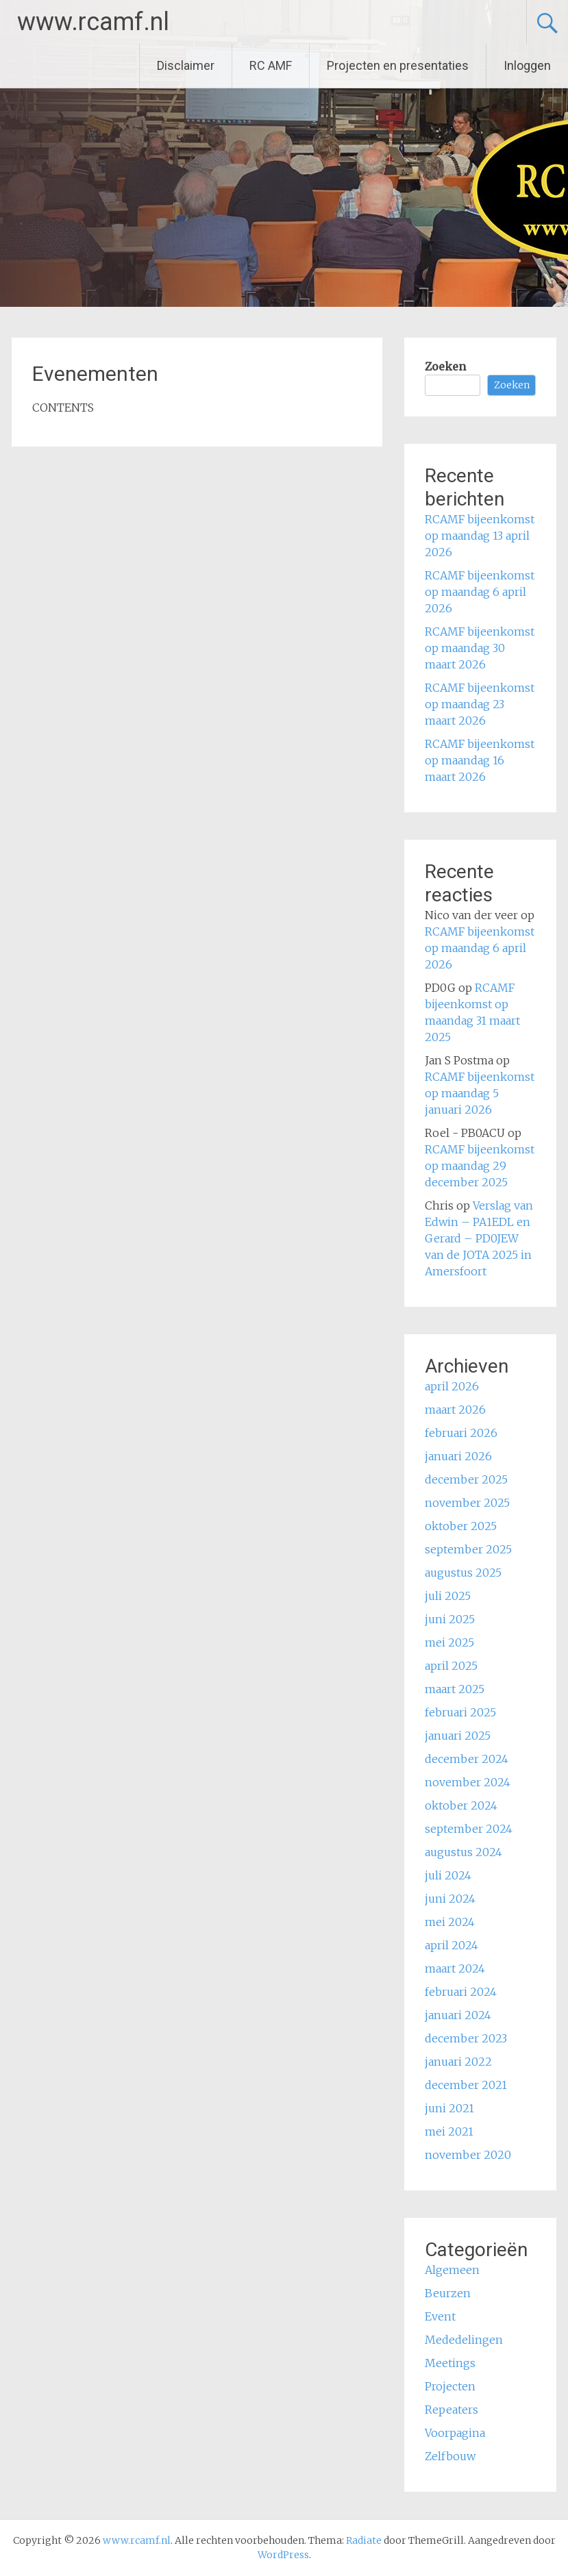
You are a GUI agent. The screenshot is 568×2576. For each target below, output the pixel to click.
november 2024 (467, 1782)
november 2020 (468, 2155)
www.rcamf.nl (93, 22)
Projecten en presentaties (398, 65)
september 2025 (468, 1549)
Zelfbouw (450, 2456)
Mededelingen (464, 2340)
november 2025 (467, 1503)
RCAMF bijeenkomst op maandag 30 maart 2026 (479, 648)
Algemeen (452, 2270)
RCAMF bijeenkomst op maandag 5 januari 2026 (479, 1093)
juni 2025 (450, 1619)
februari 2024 (461, 1992)
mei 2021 (449, 2131)
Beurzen (448, 2293)
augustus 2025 (463, 1572)
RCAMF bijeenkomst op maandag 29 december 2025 (479, 1165)
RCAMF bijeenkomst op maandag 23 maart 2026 (479, 704)
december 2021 (466, 2085)
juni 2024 (450, 1898)
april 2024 (451, 1945)
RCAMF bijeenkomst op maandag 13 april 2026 (479, 535)
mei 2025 (449, 1642)
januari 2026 (458, 1456)
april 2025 (451, 1666)
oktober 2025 (461, 1526)
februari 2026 (461, 1433)
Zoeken (445, 366)
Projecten (450, 2386)
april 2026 (452, 1386)
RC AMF (270, 65)
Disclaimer (185, 65)
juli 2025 (448, 1596)
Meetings (450, 2363)
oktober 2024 (461, 1805)
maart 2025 (454, 1689)
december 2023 (466, 2038)
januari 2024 (458, 2015)
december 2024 (466, 1759)
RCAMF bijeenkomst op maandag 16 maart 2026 (479, 760)
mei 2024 (450, 1922)
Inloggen (527, 65)
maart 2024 (455, 1968)
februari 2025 (460, 1712)
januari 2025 (458, 1735)
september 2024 (469, 1829)
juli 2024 (448, 1875)
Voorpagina (455, 2433)
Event (440, 2316)
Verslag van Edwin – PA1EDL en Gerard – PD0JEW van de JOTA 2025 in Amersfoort (479, 1238)
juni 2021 (449, 2108)
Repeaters (451, 2409)
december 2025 (466, 1479)
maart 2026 (455, 1409)
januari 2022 (458, 2061)
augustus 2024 (463, 1852)
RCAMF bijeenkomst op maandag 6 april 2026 (479, 591)
